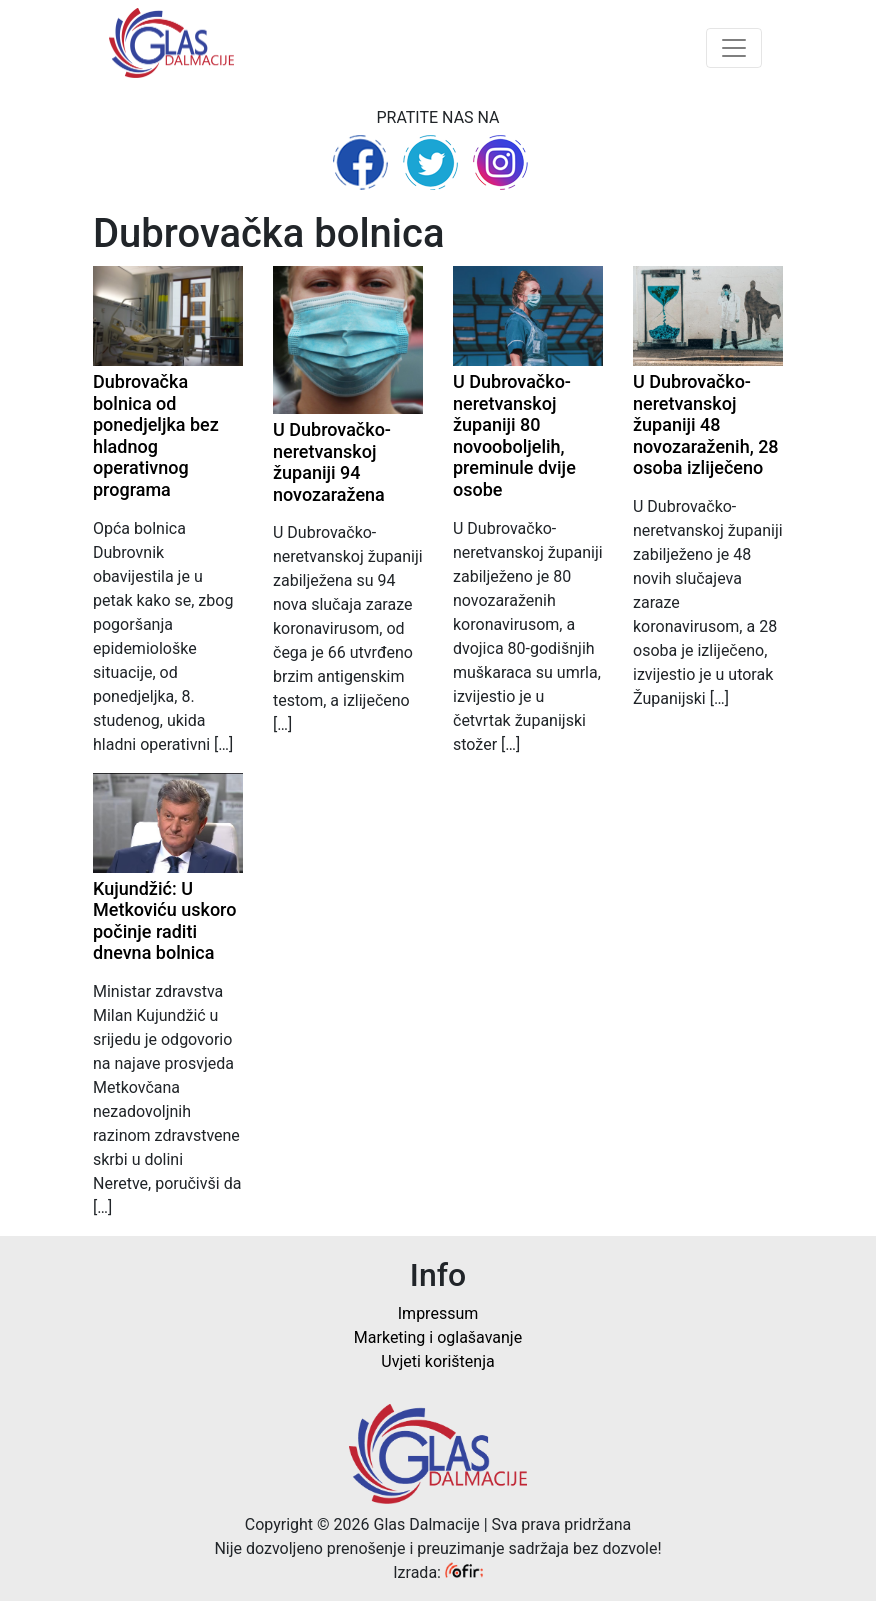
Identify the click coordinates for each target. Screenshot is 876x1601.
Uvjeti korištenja (437, 1361)
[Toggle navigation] (734, 48)
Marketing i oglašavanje (438, 1337)
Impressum (438, 1313)
